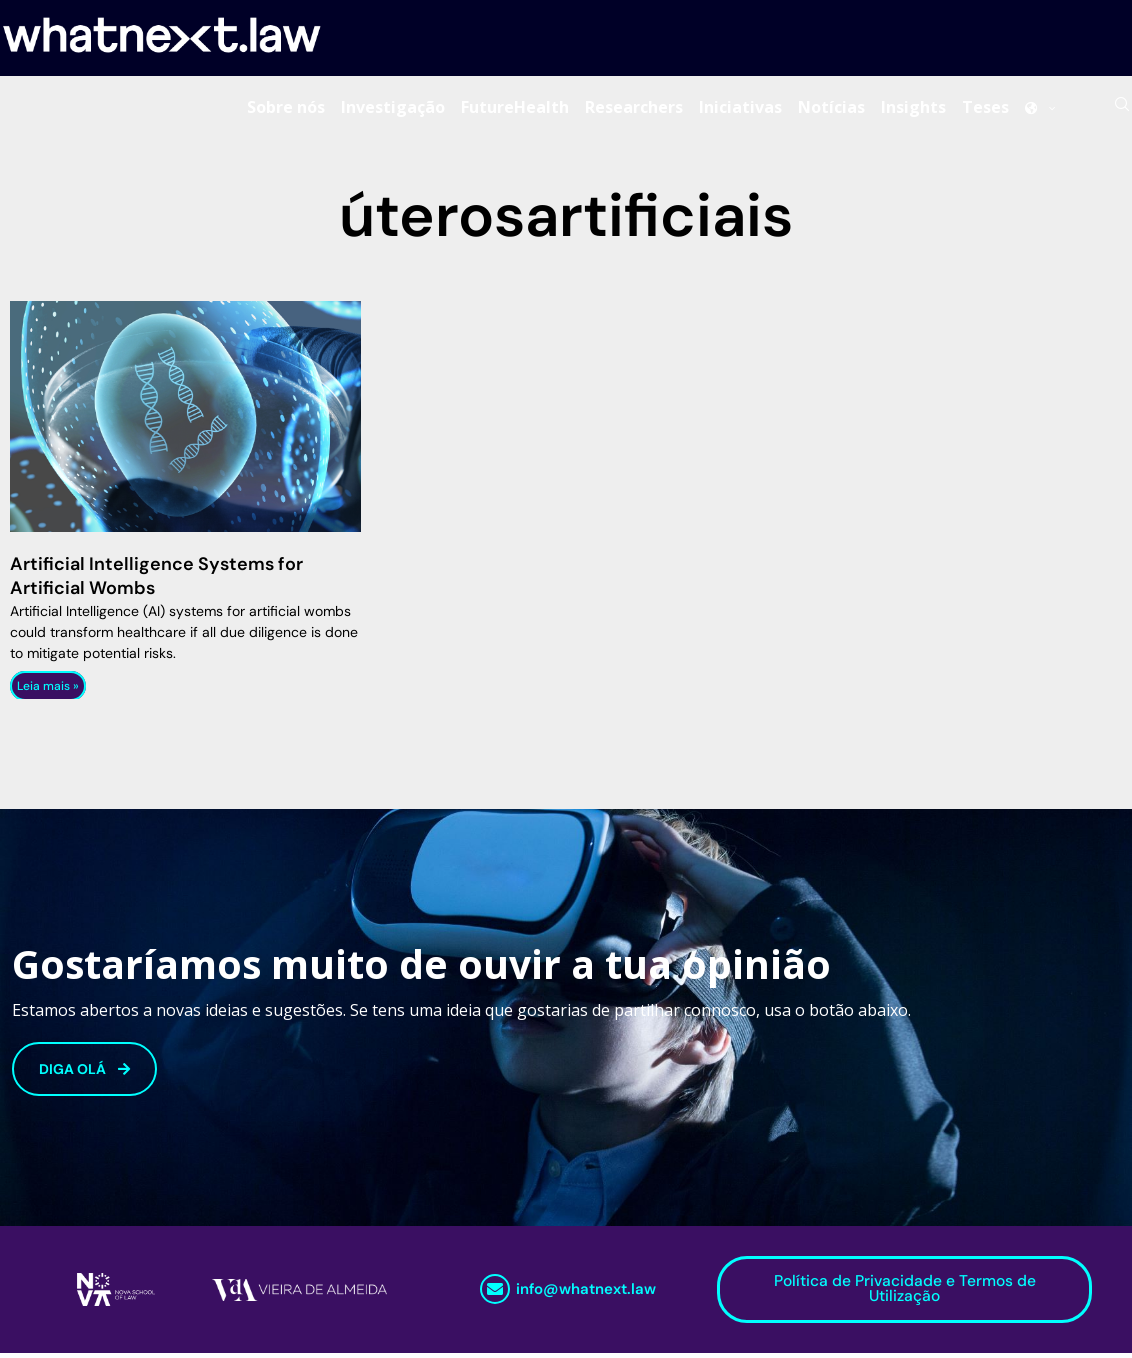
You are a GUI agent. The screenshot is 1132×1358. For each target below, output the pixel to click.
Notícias (831, 109)
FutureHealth (515, 109)
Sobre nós (286, 109)
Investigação (393, 109)
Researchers (634, 109)
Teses (985, 109)
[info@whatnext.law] (495, 1294)
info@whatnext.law (586, 1294)
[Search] (1122, 109)
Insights (913, 109)
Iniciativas (740, 109)
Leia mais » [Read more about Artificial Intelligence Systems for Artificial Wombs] (48, 690)
